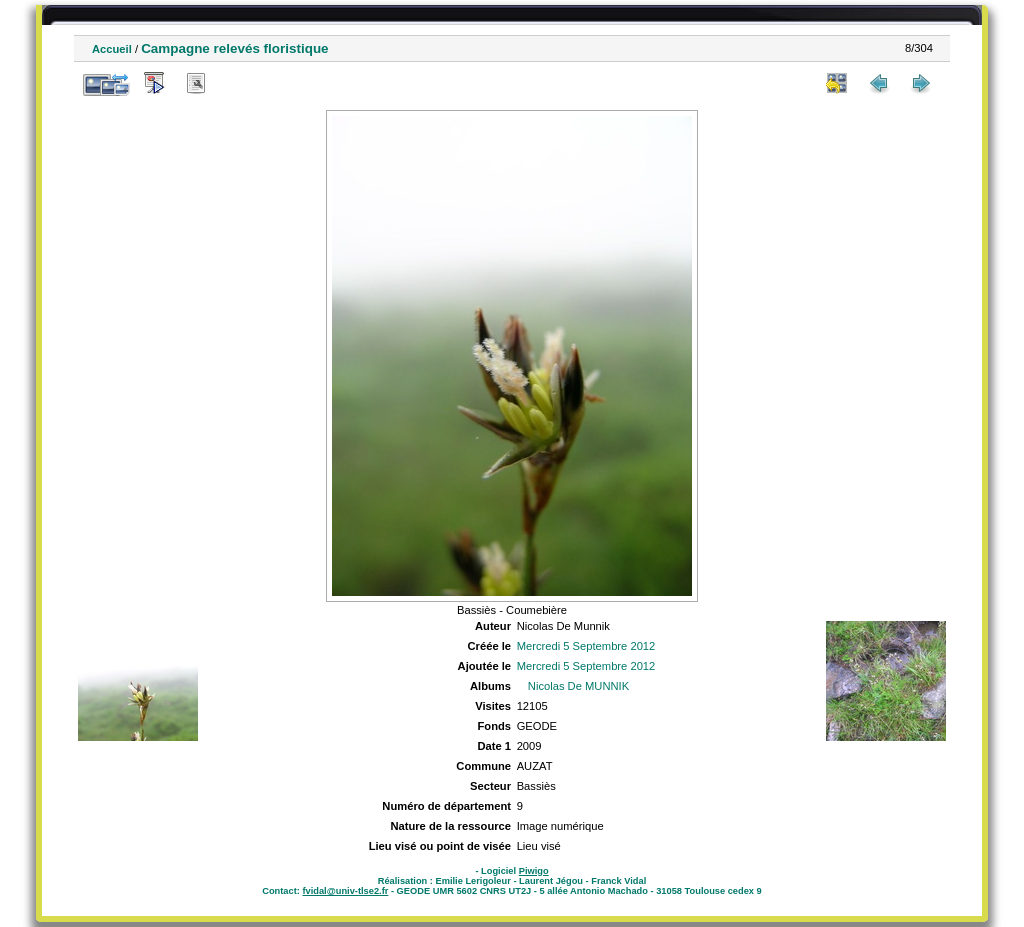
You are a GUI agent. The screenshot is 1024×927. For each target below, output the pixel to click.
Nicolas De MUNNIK (578, 686)
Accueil (112, 49)
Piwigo (534, 871)
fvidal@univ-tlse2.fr (345, 891)
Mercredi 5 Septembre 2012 (586, 646)
